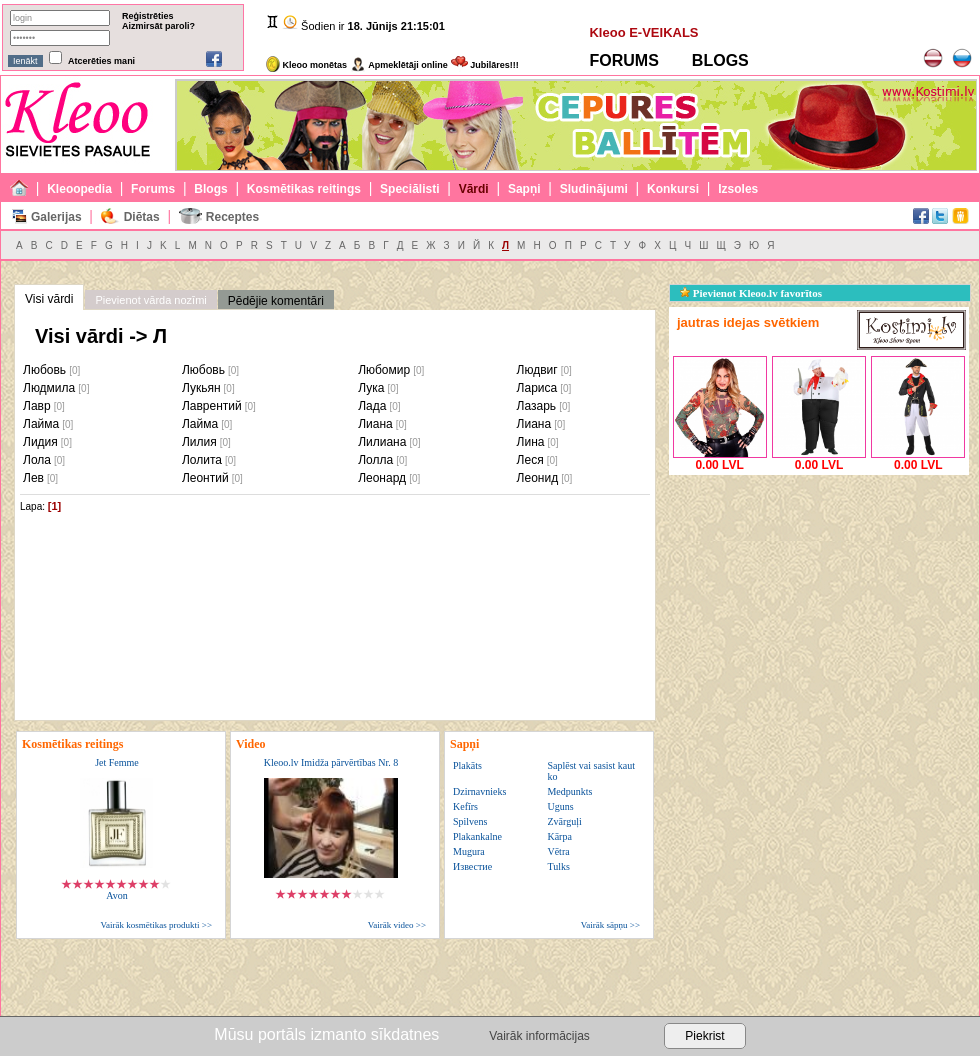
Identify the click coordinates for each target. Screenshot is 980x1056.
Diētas (142, 217)
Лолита (202, 460)
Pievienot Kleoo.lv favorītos (751, 293)
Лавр (37, 406)
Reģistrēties (148, 16)
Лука (371, 388)
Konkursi (673, 189)
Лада (372, 406)
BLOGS (720, 60)
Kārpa (559, 836)
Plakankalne (477, 836)
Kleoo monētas (306, 65)
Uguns (560, 806)
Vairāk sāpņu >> (610, 925)
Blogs (210, 189)
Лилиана (382, 442)
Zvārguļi (564, 821)
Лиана (375, 424)
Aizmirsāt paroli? (158, 26)
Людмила (49, 388)
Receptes (232, 217)
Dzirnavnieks (479, 791)
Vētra (558, 851)
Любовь (44, 370)
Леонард (382, 478)
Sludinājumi (594, 189)
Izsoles (738, 189)
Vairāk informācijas (539, 1036)
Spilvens (470, 821)
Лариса (537, 388)
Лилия (199, 442)
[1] (54, 506)
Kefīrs (465, 806)
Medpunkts (569, 791)
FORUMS (623, 60)
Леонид (538, 478)
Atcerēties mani (101, 61)
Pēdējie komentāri (276, 301)
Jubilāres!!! (485, 65)
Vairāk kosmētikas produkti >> (156, 925)
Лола (37, 460)
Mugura (469, 851)
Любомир (384, 370)
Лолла (375, 460)
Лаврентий (212, 406)
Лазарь (537, 406)
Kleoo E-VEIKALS (643, 32)
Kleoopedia (79, 189)
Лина (531, 442)
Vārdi (474, 189)
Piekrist (704, 1036)
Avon (116, 895)
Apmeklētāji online (399, 65)
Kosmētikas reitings (304, 189)
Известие (472, 866)
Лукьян (201, 388)
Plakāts (467, 765)
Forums (153, 189)
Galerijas (56, 217)
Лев (33, 478)
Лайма (41, 424)
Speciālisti (409, 189)
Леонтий (205, 478)
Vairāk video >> (397, 925)
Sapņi (524, 189)
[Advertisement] (819, 605)
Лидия (40, 442)
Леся (530, 460)
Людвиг (537, 370)
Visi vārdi (49, 299)
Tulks (558, 866)
